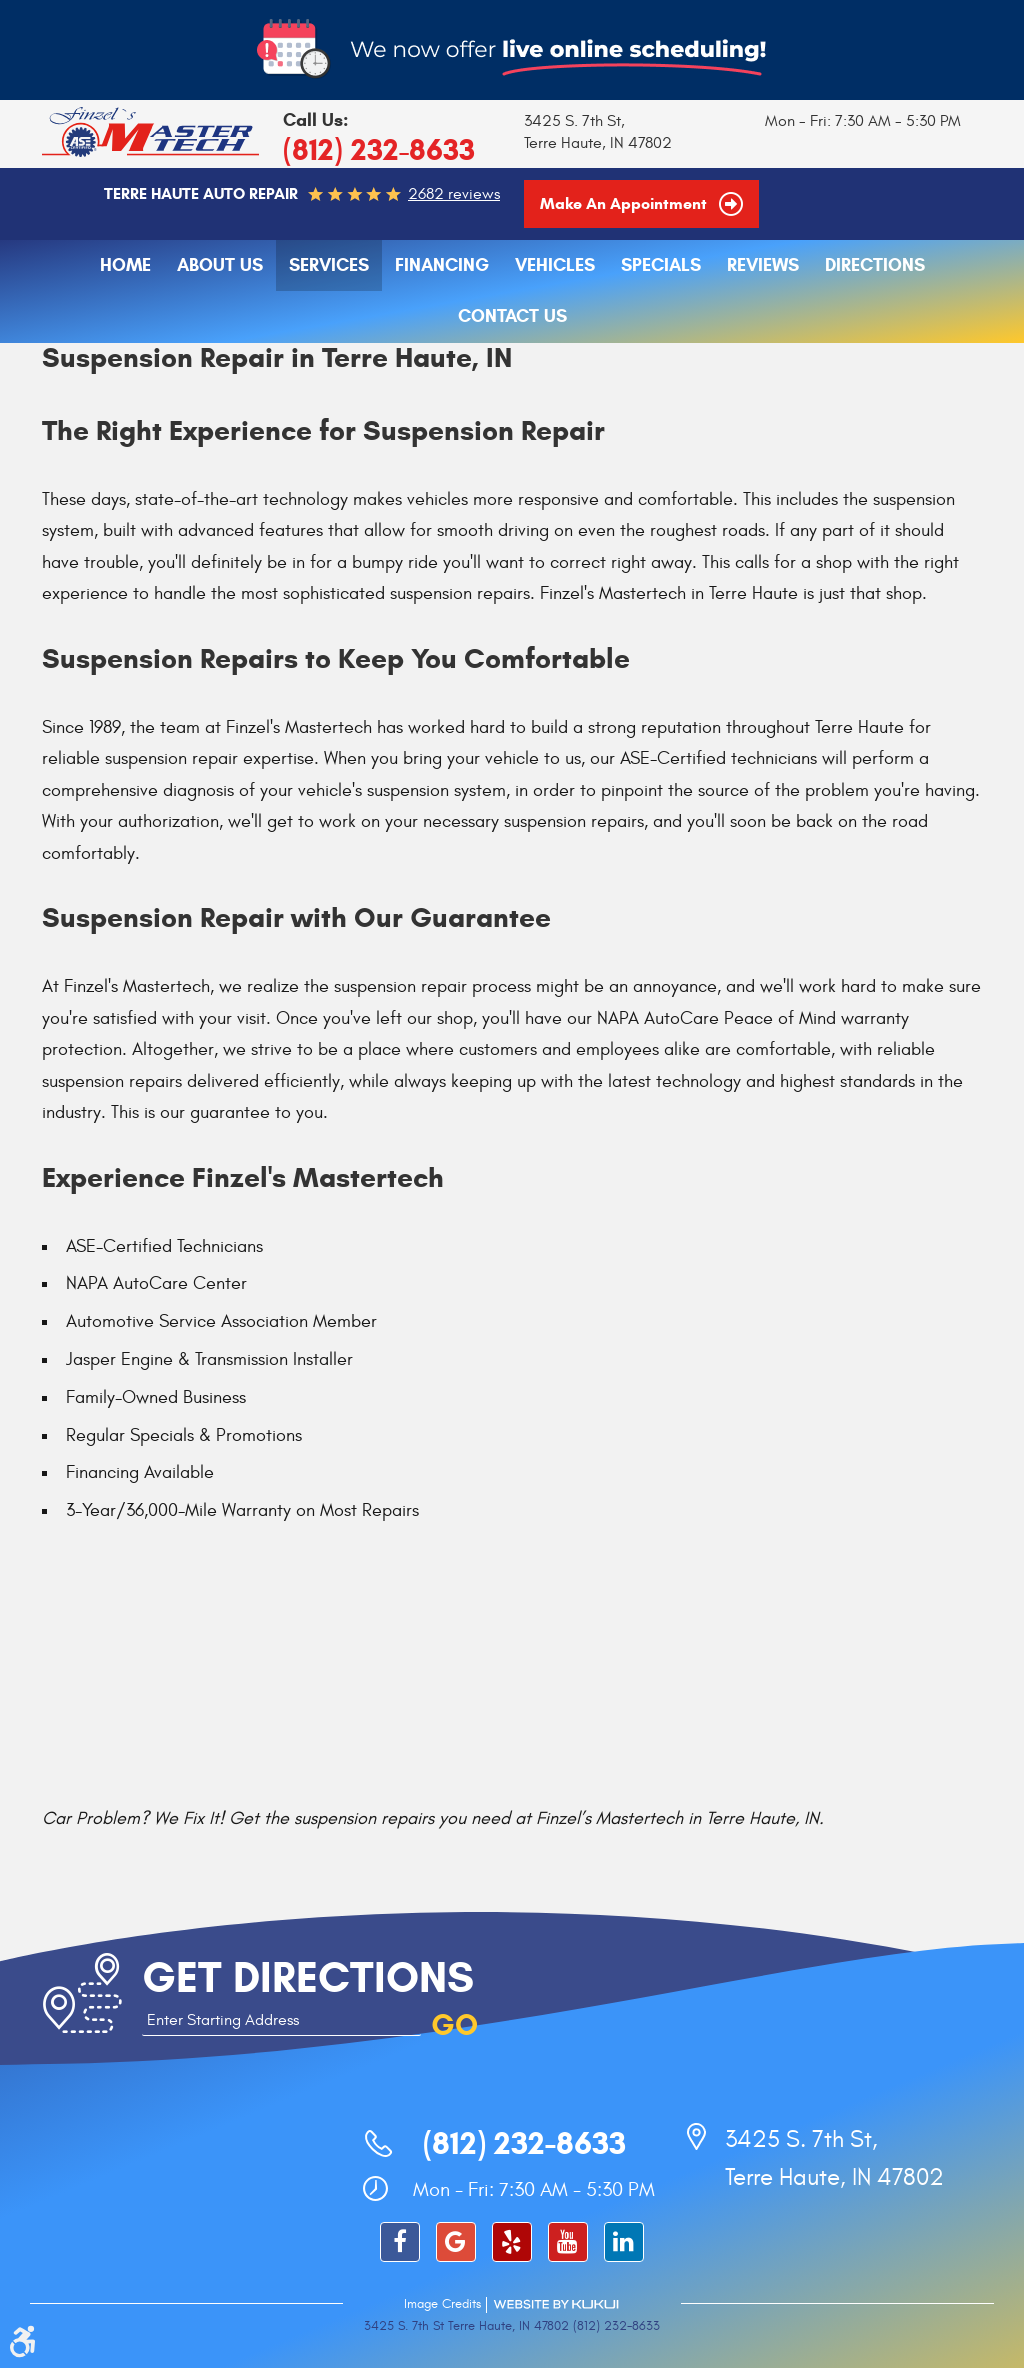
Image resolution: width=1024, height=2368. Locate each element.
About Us (220, 265)
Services (329, 265)
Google (456, 2242)
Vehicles (555, 265)
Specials (661, 265)
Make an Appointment (625, 203)
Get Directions (308, 1977)
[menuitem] (125, 266)
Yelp (512, 2242)
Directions (875, 265)
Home (125, 265)
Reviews (763, 265)
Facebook (400, 2242)
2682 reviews (454, 194)
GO (454, 2024)
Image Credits (442, 2304)
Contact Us (512, 316)
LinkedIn (624, 2242)
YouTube (568, 2242)
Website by (556, 2304)
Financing (442, 265)
